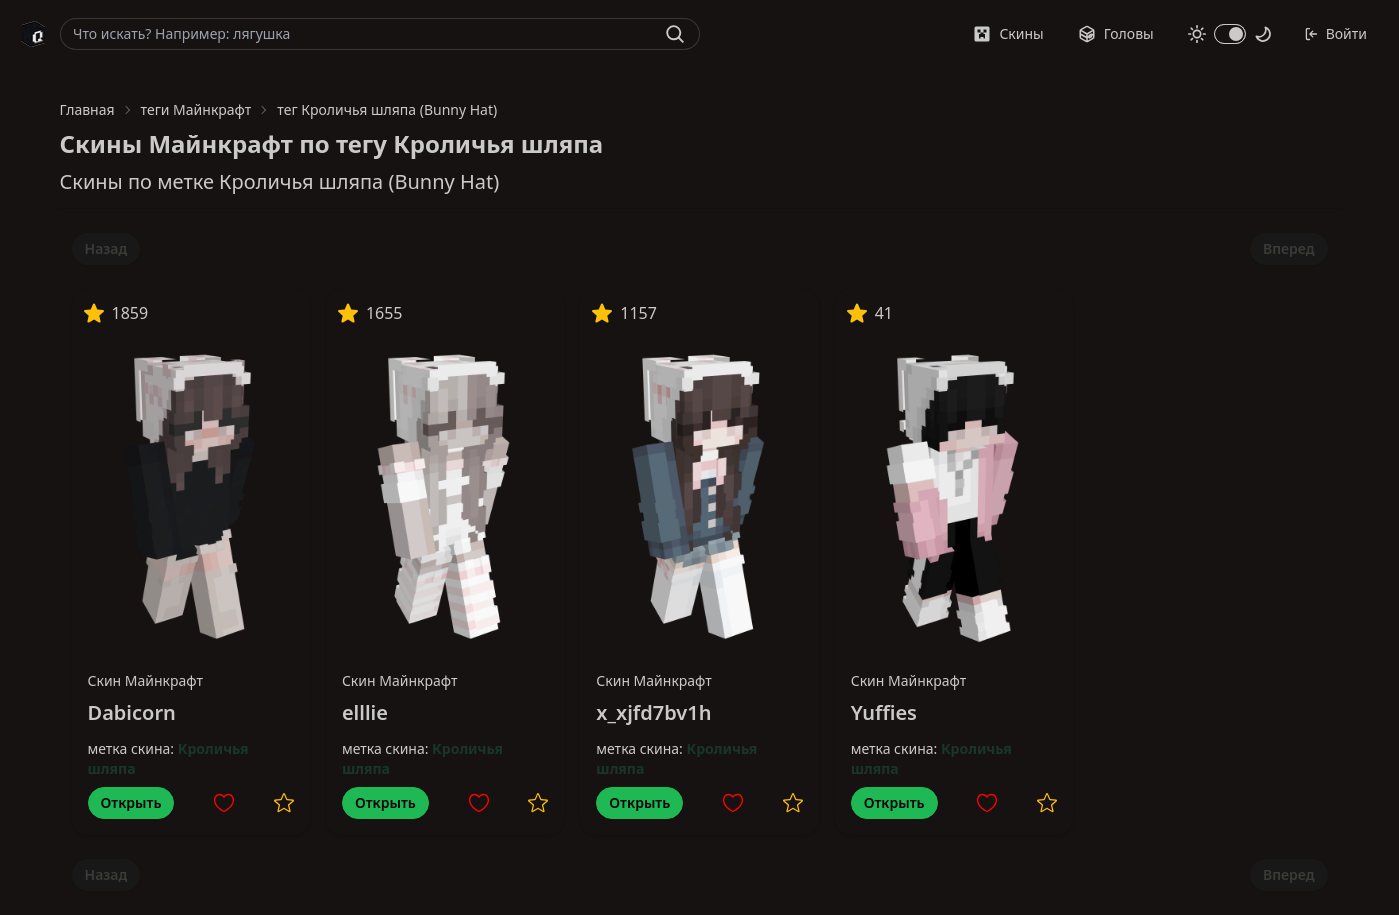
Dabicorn (132, 712)
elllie (365, 712)
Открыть (131, 802)
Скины (1008, 33)
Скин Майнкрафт (146, 680)
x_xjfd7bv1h (653, 712)
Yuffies (884, 712)
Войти (1335, 33)
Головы (1116, 33)
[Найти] (675, 34)
